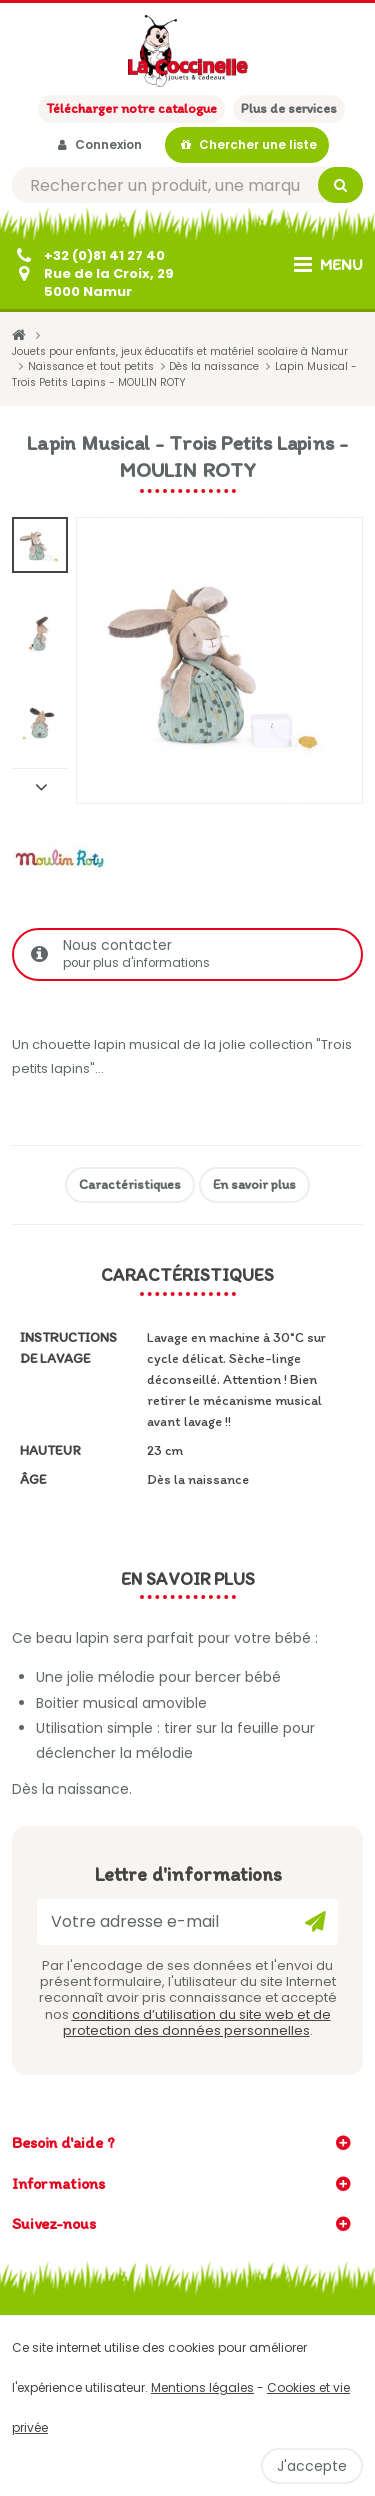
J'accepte (312, 2466)
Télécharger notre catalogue (131, 108)
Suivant (40, 786)
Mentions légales (202, 2387)
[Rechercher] (187, 185)
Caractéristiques (130, 1184)
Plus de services (289, 108)
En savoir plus (254, 1184)
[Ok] (315, 1922)
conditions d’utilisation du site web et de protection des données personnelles (197, 2022)
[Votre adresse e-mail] (187, 1922)
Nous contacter (190, 953)
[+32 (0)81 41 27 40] (88, 256)
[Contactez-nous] (93, 283)
